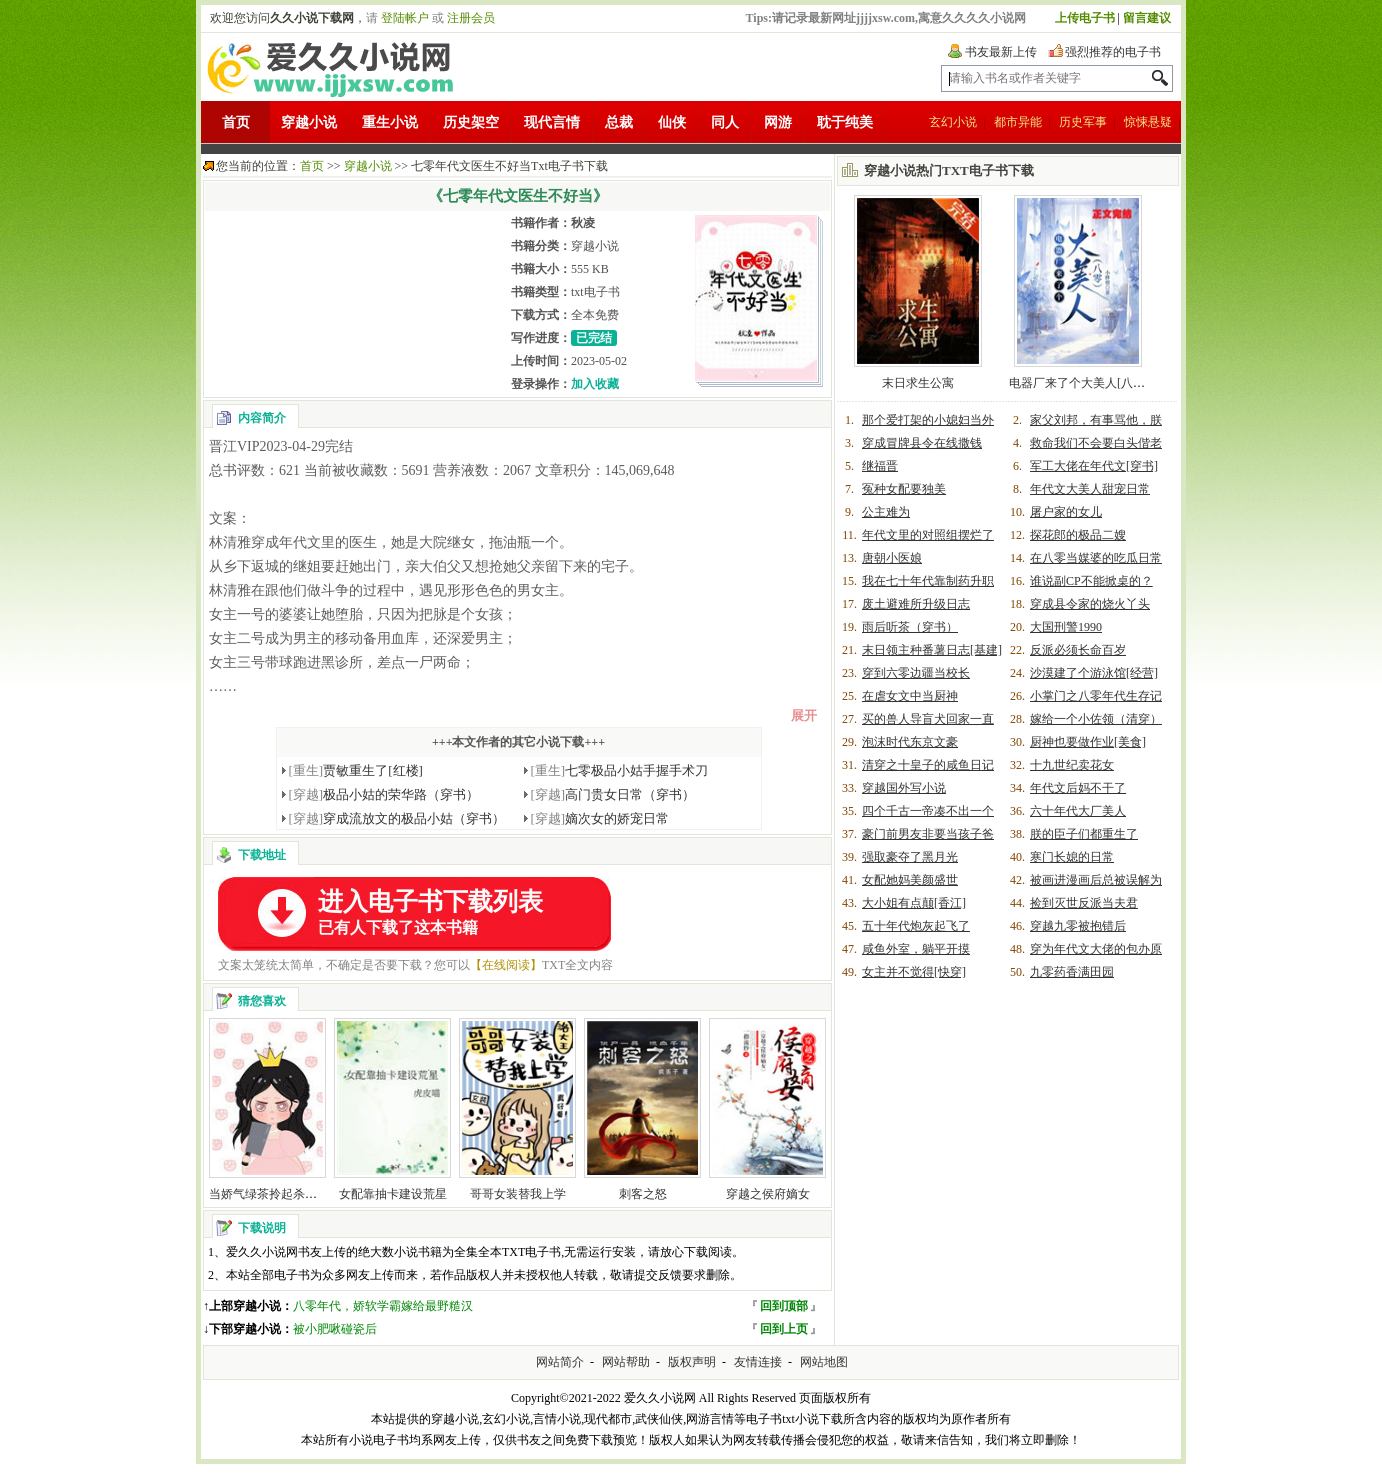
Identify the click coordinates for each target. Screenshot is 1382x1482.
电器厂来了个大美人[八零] (1079, 383)
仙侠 (672, 122)
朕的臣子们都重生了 (1084, 834)
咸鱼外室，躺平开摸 (916, 949)
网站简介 (560, 1362)
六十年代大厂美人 (1078, 811)
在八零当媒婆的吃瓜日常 (1096, 558)
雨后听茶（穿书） (910, 627)
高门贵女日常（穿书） (613, 794)
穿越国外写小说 (904, 788)
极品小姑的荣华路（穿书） (384, 794)
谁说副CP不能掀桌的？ (1091, 581)
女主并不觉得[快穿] (914, 972)
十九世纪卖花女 (1072, 765)
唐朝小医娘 (892, 558)
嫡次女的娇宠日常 (600, 818)
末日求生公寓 (918, 383)
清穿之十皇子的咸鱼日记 (928, 765)
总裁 (619, 122)
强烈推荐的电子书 (1113, 52)
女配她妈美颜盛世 (910, 880)
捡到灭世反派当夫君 (1084, 903)
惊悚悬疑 (1148, 122)
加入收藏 (595, 384)
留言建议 (1147, 18)
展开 (804, 715)
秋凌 (583, 223)
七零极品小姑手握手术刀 (620, 770)
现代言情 (552, 122)
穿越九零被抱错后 (1078, 926)
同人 (725, 122)
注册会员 (471, 18)
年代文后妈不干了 (1078, 788)
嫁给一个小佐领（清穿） (1096, 719)
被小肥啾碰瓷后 (335, 1329)
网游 (778, 122)
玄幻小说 (953, 122)
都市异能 (1018, 122)
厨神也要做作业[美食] (1088, 742)
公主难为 (886, 512)
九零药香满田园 (1072, 972)
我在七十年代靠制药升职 (928, 581)
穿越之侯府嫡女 (768, 1194)
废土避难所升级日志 (916, 604)
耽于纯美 (845, 122)
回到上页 (784, 1329)
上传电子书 (1085, 18)
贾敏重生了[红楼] (356, 770)
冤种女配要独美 (904, 489)
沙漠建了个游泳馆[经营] (1094, 673)
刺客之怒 (643, 1194)
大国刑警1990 (1066, 627)
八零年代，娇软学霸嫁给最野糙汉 (383, 1306)
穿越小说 (309, 122)
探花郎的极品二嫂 (1078, 535)
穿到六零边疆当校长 (916, 673)
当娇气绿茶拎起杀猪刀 (269, 1194)
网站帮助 (626, 1362)
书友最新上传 (1001, 52)
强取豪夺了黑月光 (910, 857)
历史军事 (1083, 122)
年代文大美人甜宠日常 (1090, 489)
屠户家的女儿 (1066, 512)
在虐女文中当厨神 (910, 696)
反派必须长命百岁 (1078, 650)
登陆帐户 (405, 18)
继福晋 (880, 466)
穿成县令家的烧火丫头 (1090, 604)
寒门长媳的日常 (1072, 857)
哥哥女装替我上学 (518, 1194)
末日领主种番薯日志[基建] (932, 650)
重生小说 (390, 122)
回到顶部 (784, 1306)
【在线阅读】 (506, 965)
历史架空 (471, 122)
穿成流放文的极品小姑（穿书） (397, 818)
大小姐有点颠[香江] (914, 903)
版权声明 (692, 1362)
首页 (236, 122)
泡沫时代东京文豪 (910, 742)
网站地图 (824, 1362)
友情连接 (758, 1362)
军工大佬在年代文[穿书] (1094, 466)
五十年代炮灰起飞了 (916, 926)
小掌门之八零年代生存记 (1096, 696)
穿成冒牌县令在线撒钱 (922, 443)
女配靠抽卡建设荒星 (393, 1194)
